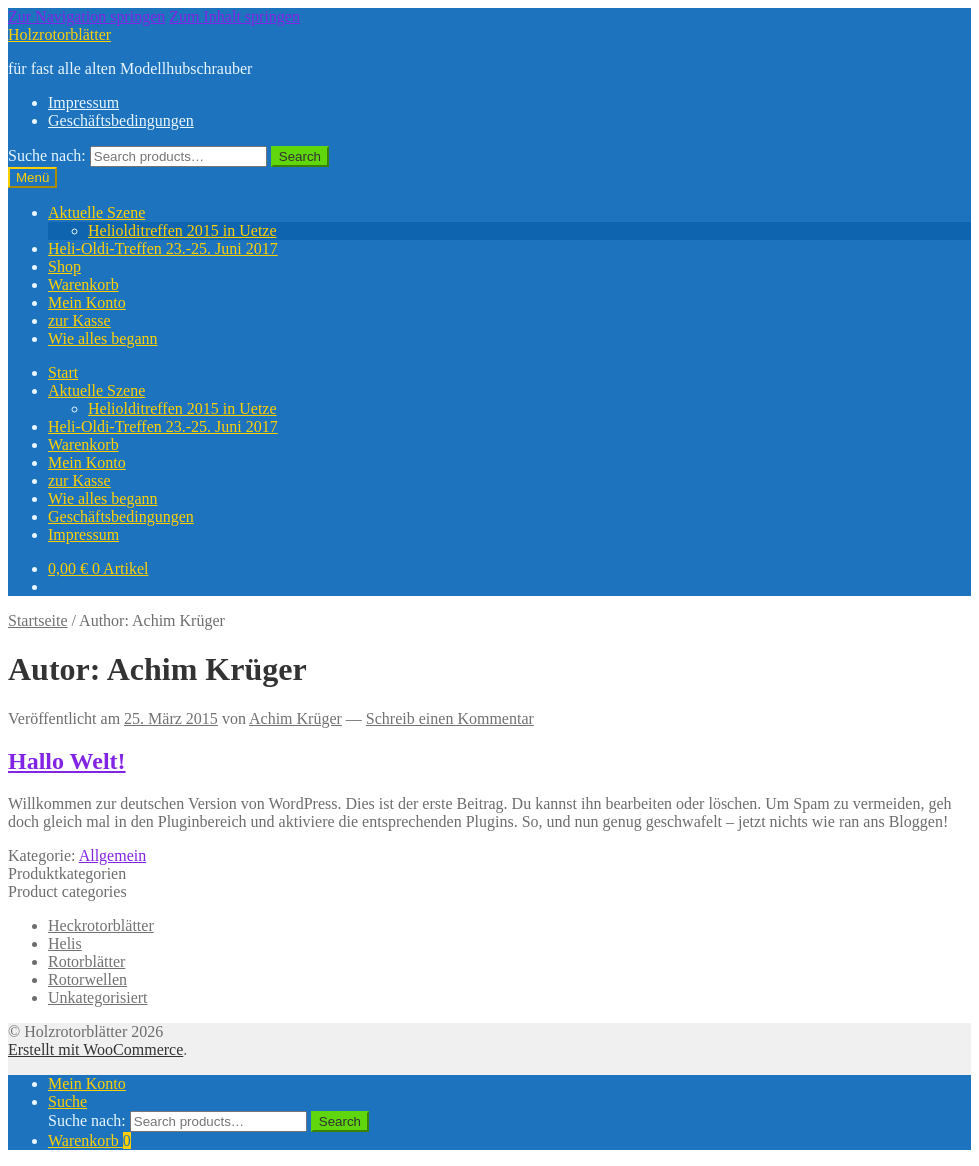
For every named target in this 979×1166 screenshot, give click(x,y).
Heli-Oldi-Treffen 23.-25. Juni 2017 (163, 248)
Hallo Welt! (67, 761)
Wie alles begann (103, 338)
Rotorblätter (86, 961)
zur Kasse (79, 320)
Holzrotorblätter (59, 34)
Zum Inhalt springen (234, 16)
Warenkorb (83, 284)
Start (63, 372)
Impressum (83, 102)
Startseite (38, 620)
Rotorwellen (87, 979)
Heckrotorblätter (101, 925)
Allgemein (113, 855)
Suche (67, 1101)
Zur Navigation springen (86, 16)
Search (300, 156)
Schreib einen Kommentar (450, 718)
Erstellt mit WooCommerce (95, 1049)
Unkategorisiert (98, 997)
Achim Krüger (295, 718)
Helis (65, 943)
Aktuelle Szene (96, 212)
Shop (64, 266)
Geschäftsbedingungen (121, 120)
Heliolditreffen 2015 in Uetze (182, 230)
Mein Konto (87, 302)
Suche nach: (47, 155)
